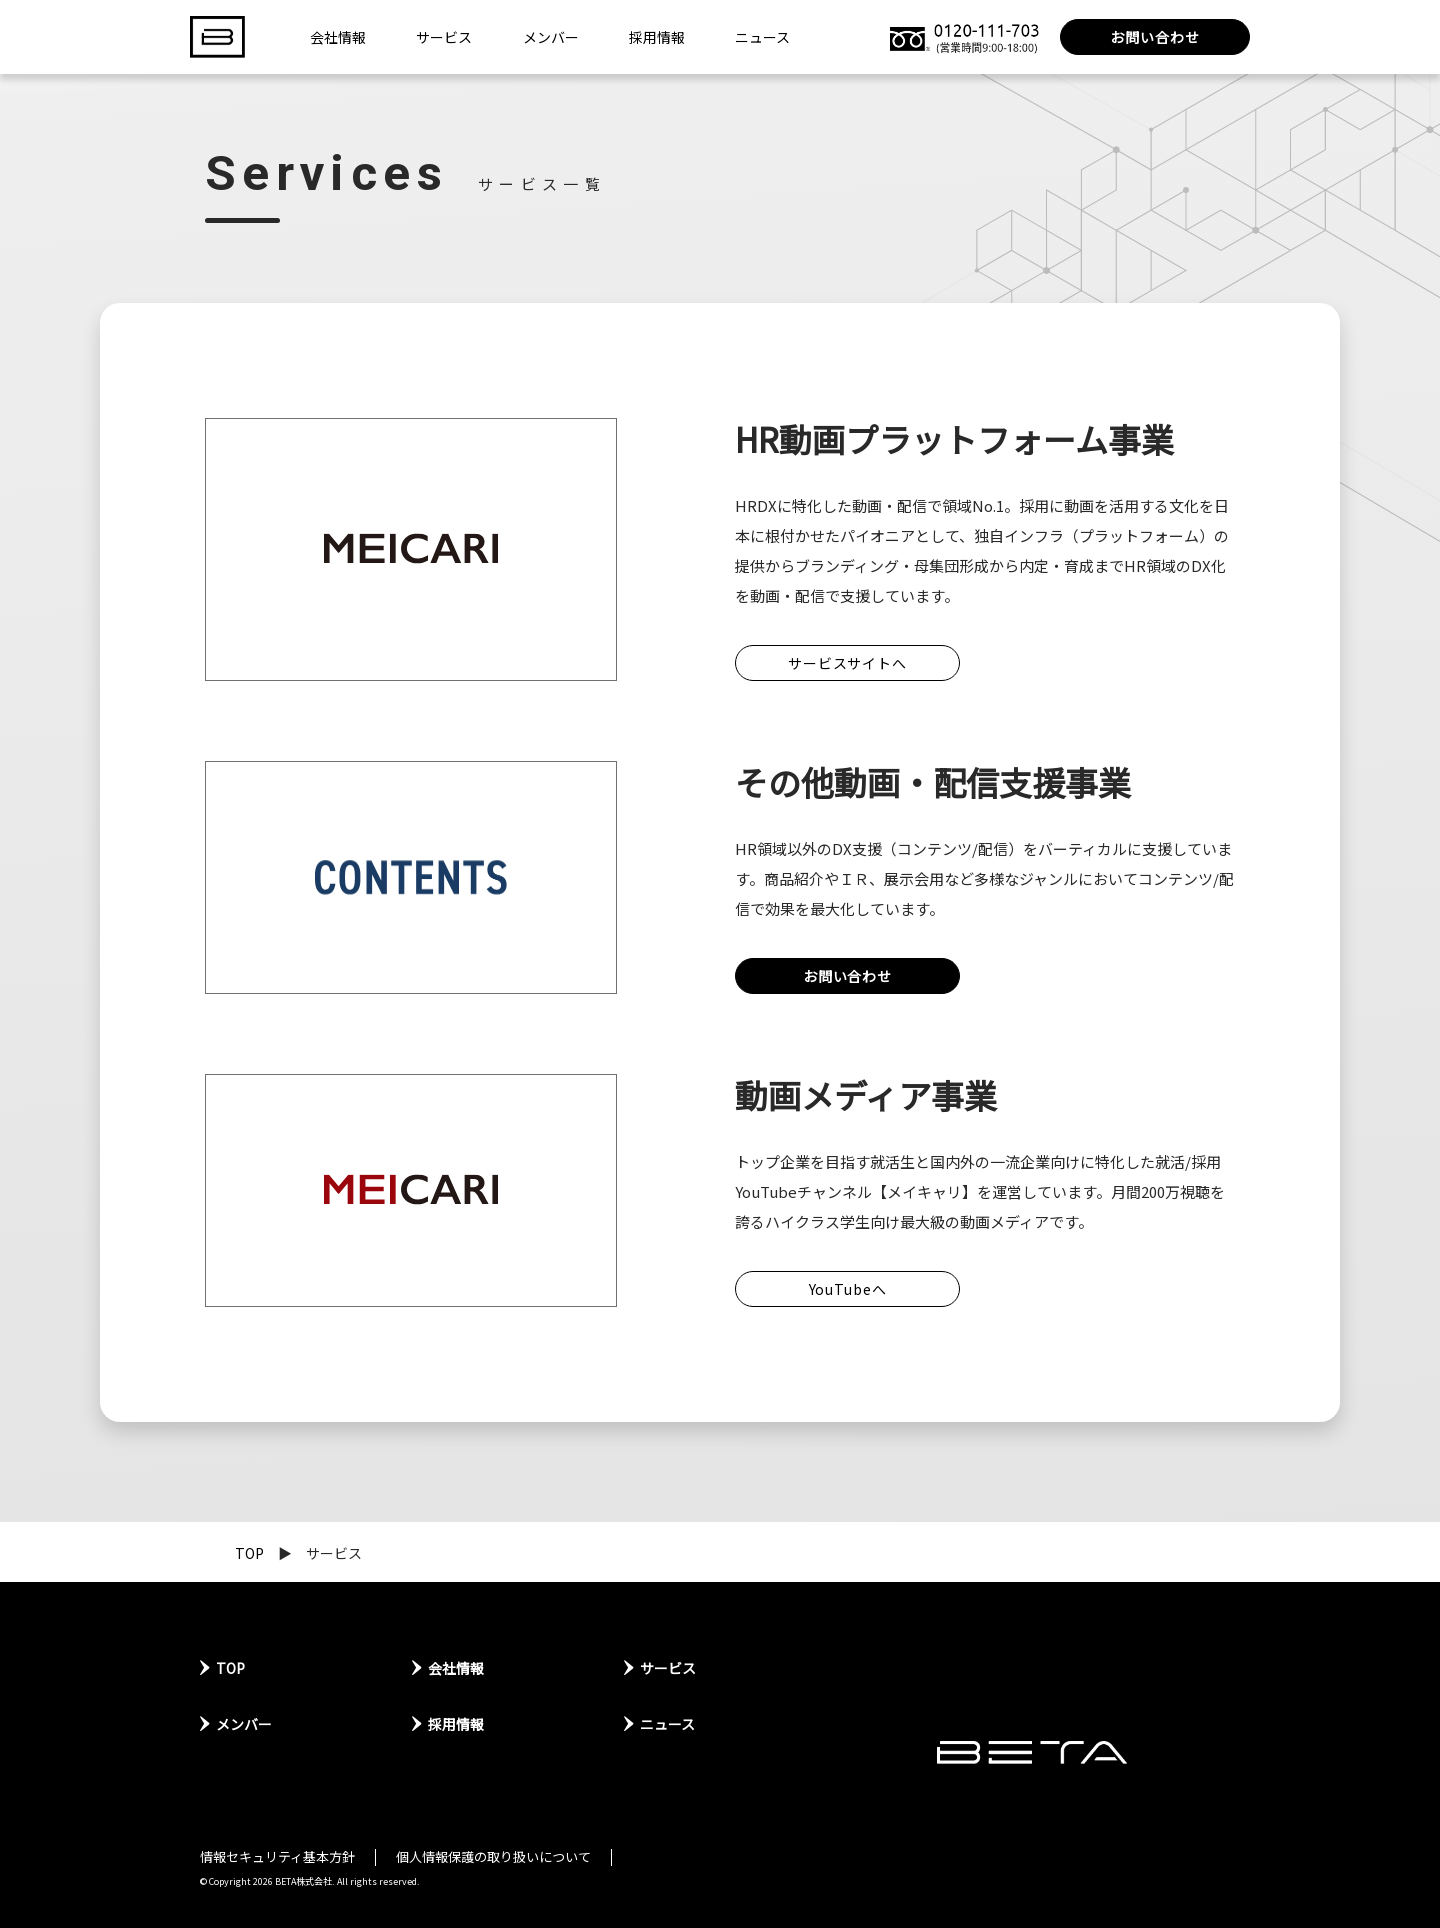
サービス (444, 37)
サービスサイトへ (847, 663)
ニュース (762, 37)
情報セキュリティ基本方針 (277, 1856)
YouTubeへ (848, 1289)
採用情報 (657, 37)
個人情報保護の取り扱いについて (493, 1856)
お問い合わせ (1154, 37)
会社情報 (338, 37)
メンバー (551, 37)
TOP (249, 1553)
